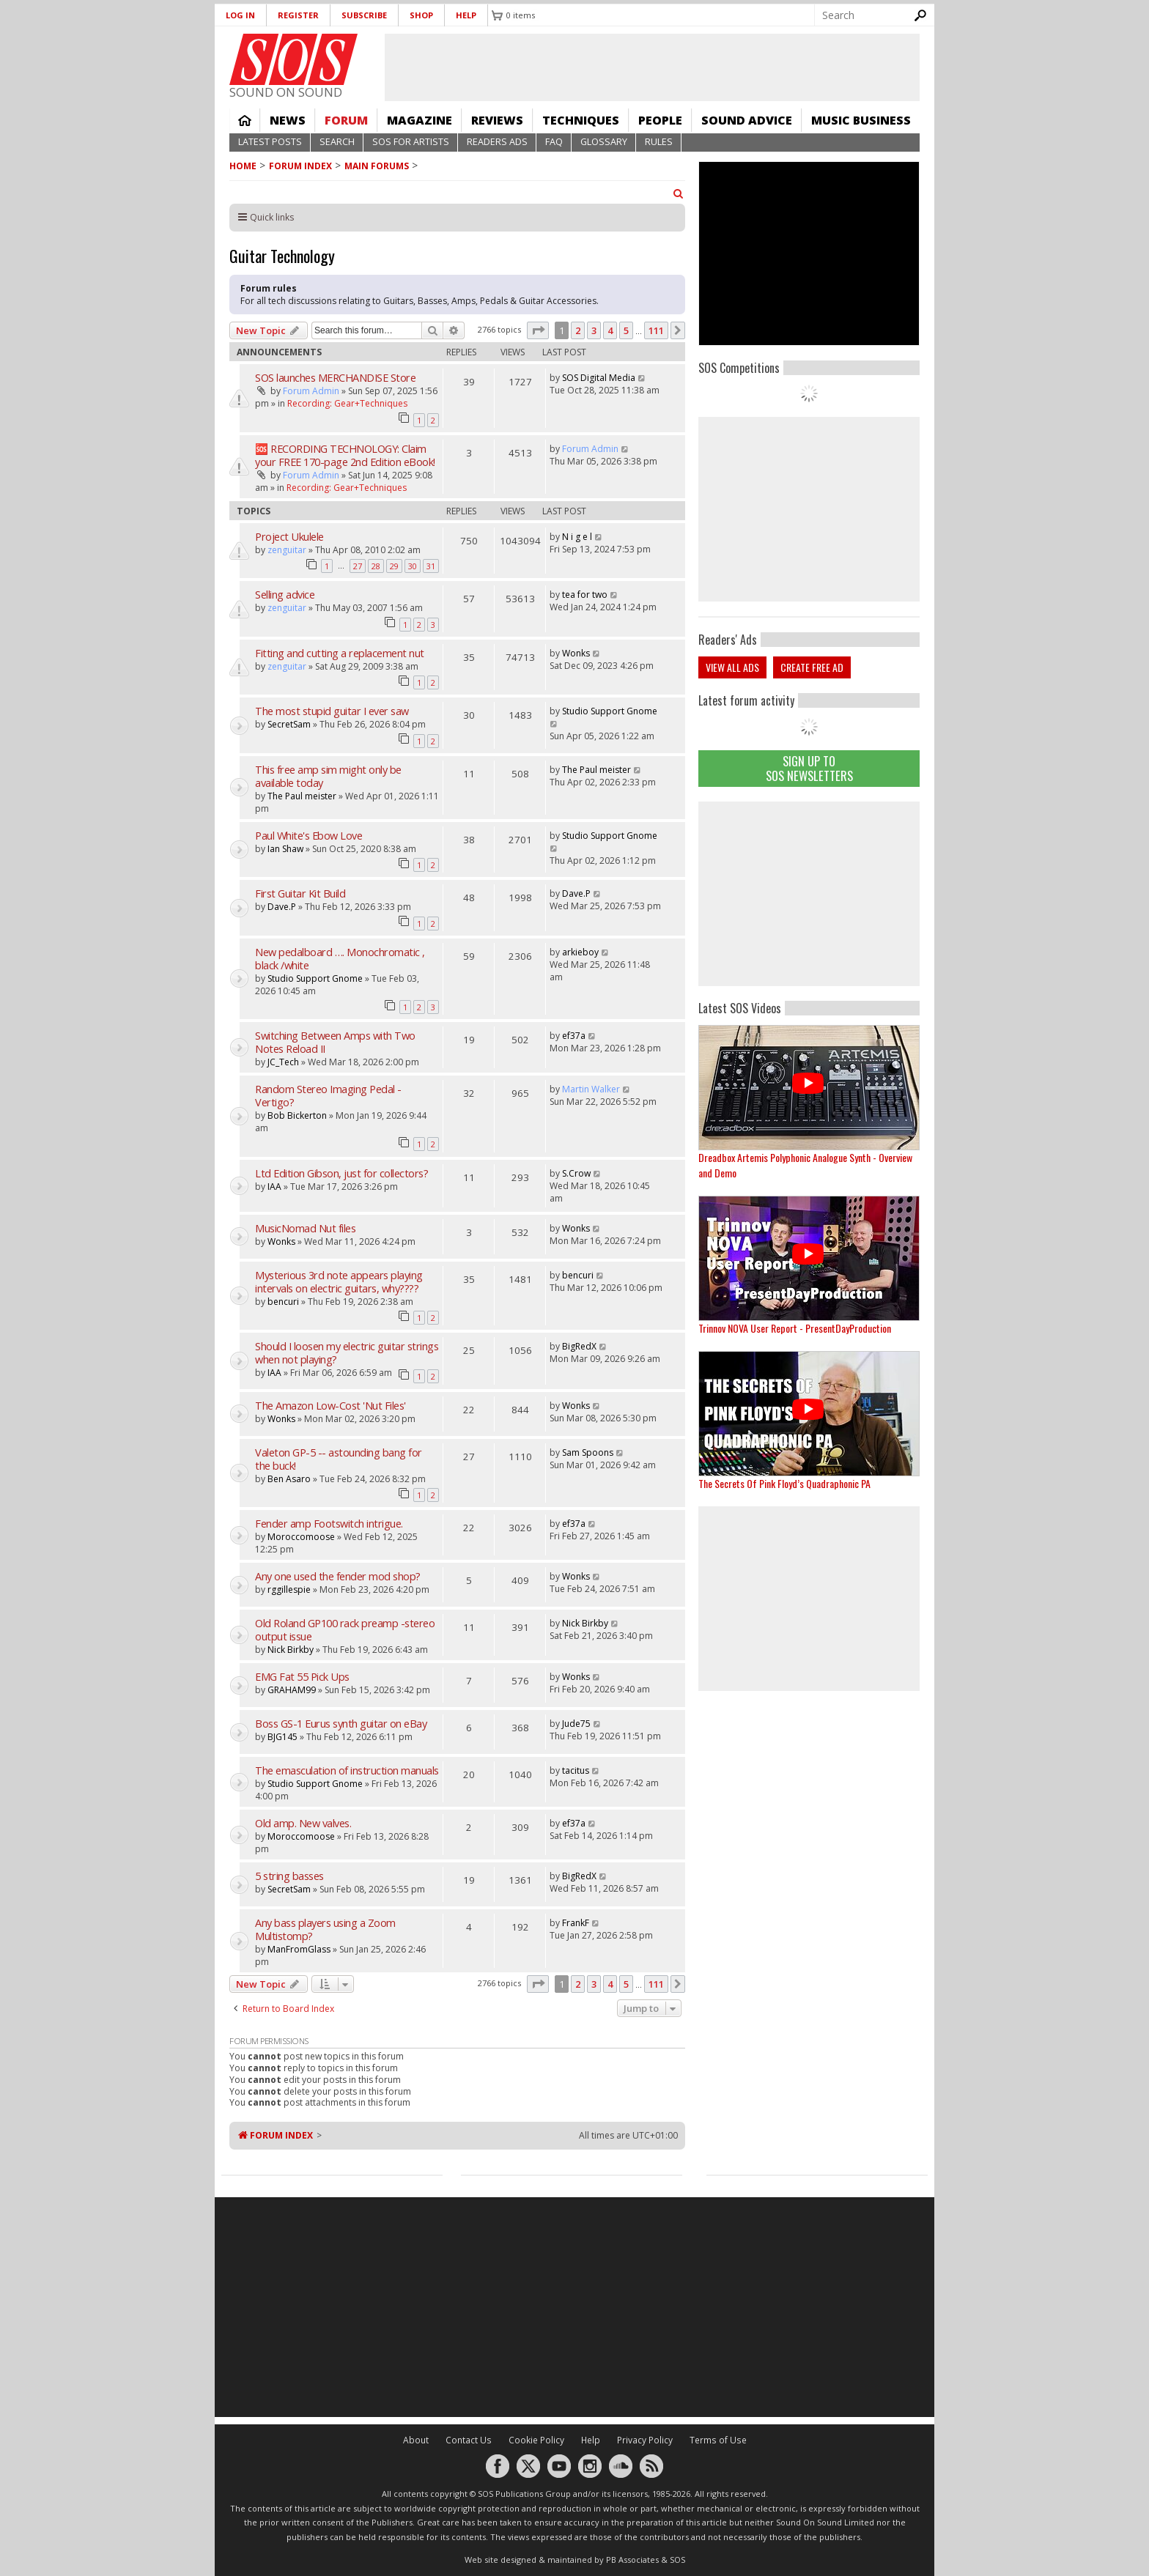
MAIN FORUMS (376, 166)
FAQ (554, 142)
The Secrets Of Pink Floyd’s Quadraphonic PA (784, 1483)
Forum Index (300, 166)
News (288, 120)
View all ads (732, 667)
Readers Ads (497, 142)
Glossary (603, 142)
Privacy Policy (645, 2440)
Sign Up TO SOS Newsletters (809, 768)
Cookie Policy (536, 2440)
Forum (346, 120)
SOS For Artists (410, 142)
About (416, 2440)
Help (466, 15)
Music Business (861, 120)
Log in (240, 15)
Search (337, 142)
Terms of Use (718, 2440)
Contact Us (469, 2440)
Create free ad (811, 667)
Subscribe (364, 15)
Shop (421, 15)
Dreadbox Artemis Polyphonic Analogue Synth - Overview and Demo (805, 1165)
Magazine (419, 120)
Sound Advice (746, 120)
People (660, 120)
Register (298, 15)
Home (244, 120)
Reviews (497, 120)
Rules (659, 142)
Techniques (580, 120)
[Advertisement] (809, 893)
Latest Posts (270, 142)
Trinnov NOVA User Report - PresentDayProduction (794, 1328)
